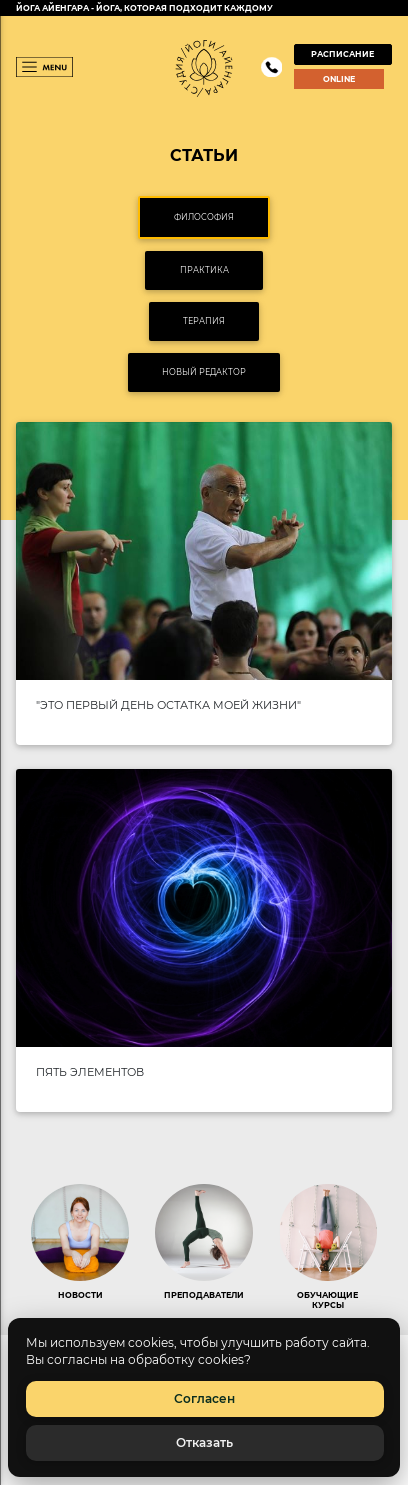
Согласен (204, 1398)
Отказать (204, 1442)
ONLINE (339, 79)
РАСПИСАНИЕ (342, 54)
